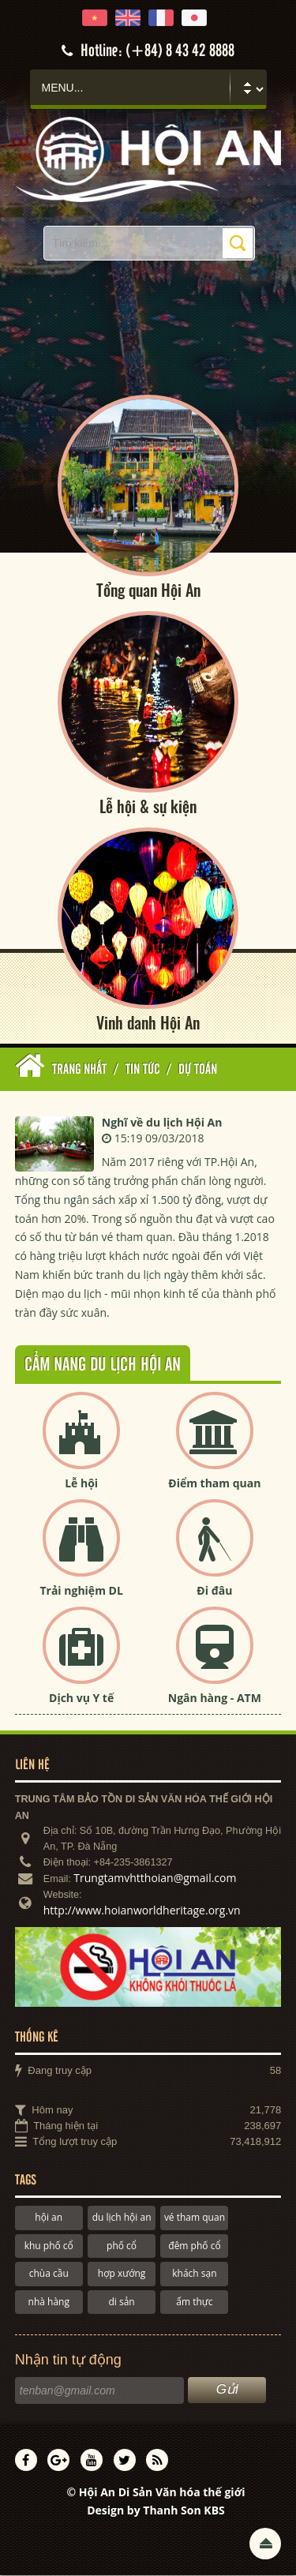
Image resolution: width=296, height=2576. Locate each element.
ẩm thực (194, 2301)
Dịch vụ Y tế (81, 1698)
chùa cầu (49, 2274)
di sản (121, 2301)
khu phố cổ (48, 2245)
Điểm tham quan (214, 1483)
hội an (48, 2218)
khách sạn (194, 2274)
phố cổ (122, 2245)
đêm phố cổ (194, 2245)
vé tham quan (194, 2218)
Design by (156, 2510)
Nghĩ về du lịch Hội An (162, 1122)
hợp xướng (122, 2274)
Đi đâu (214, 1591)
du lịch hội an (122, 2218)
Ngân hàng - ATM (214, 1698)
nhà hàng (48, 2301)
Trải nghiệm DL (80, 1591)
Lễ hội (81, 1483)
